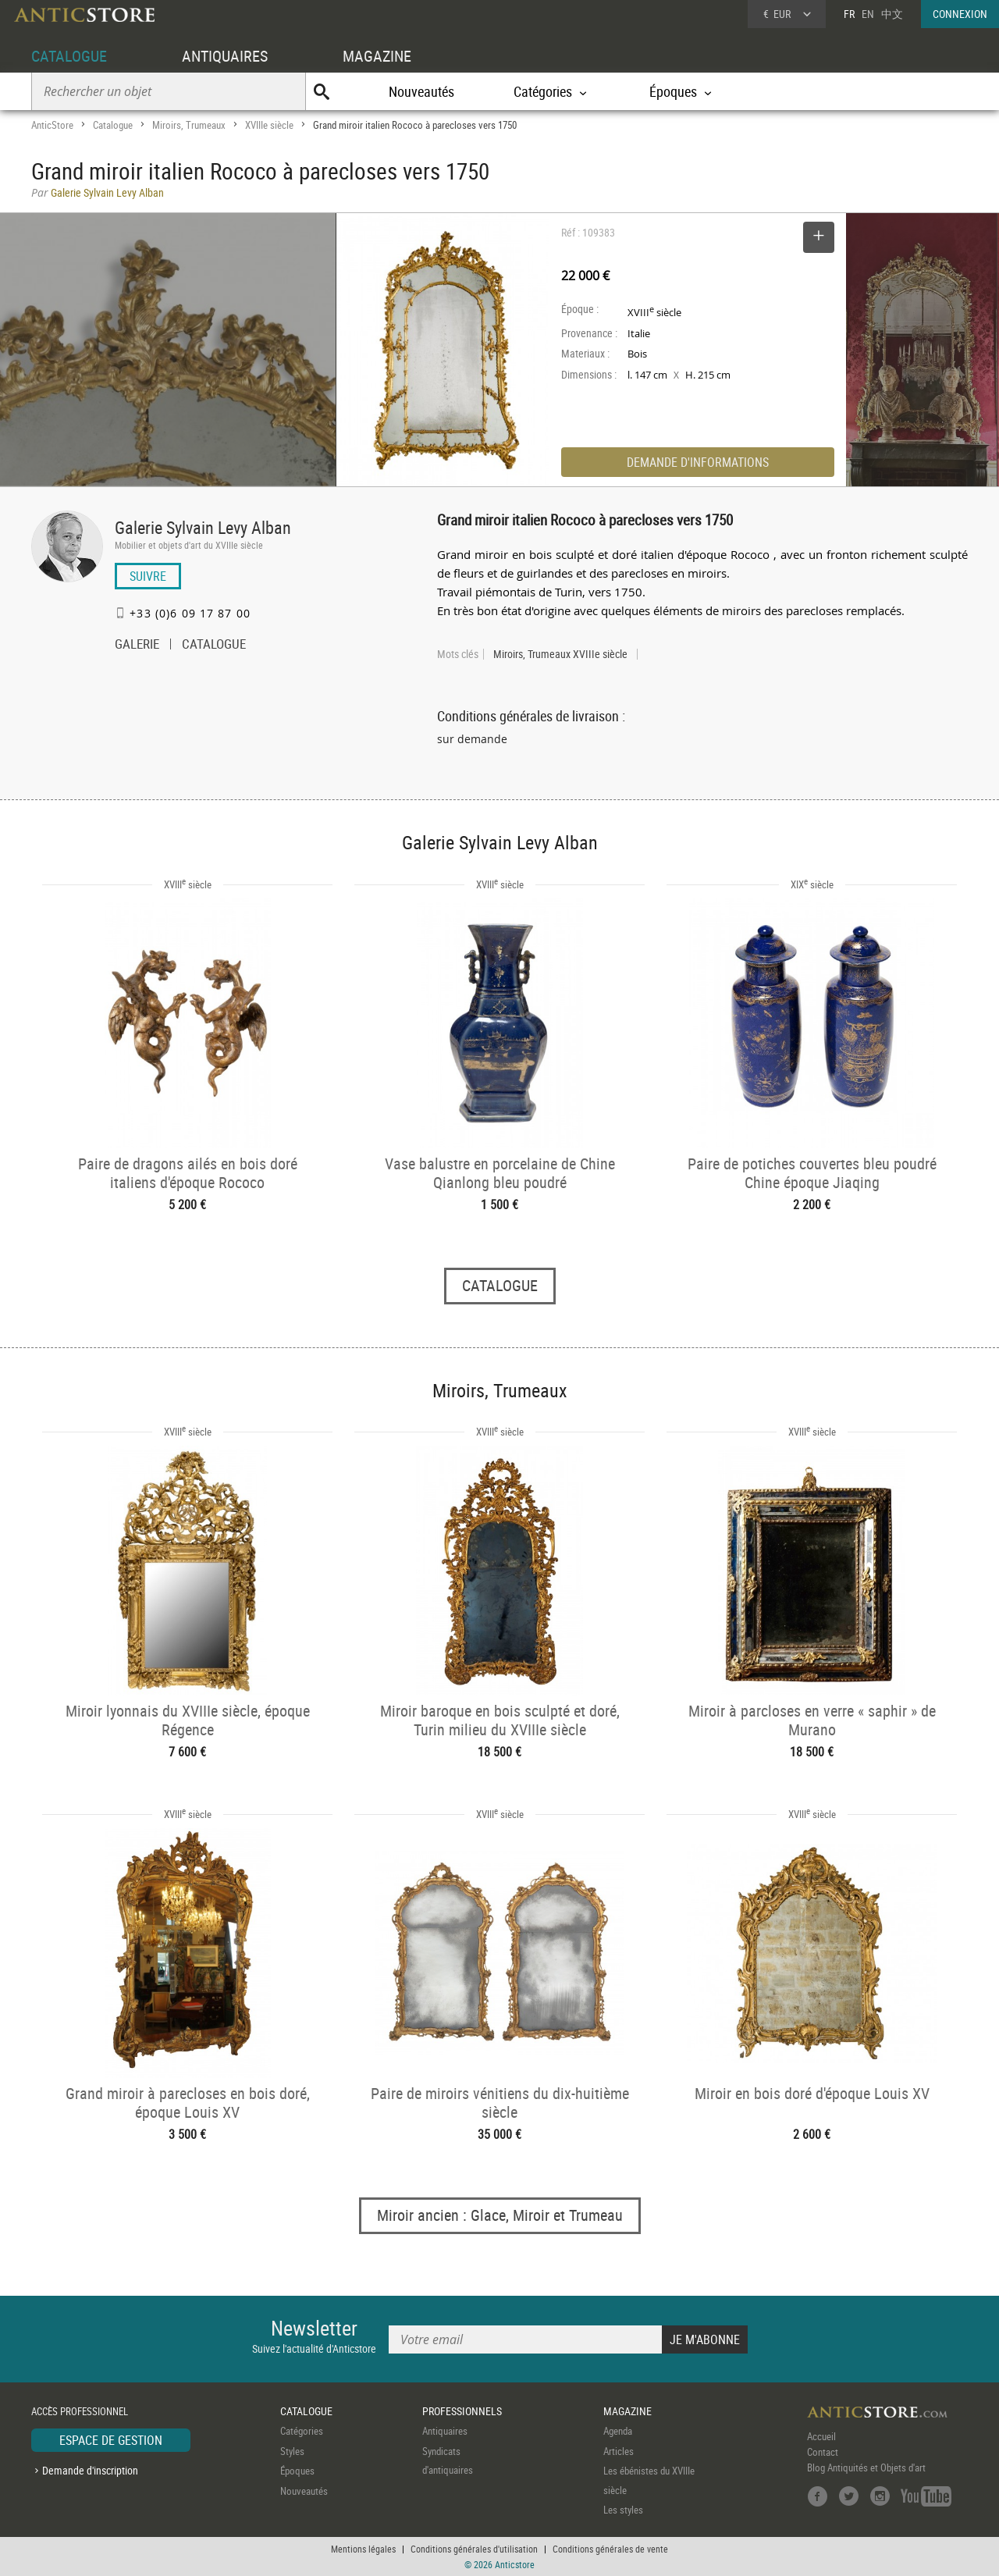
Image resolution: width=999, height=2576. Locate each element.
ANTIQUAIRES (225, 55)
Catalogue (113, 125)
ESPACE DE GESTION (110, 2440)
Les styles (623, 2510)
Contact (822, 2452)
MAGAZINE (377, 55)
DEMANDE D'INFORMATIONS (698, 462)
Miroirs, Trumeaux (189, 125)
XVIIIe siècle (269, 125)
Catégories (301, 2431)
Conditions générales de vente (610, 2548)
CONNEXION (960, 13)
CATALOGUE (69, 55)
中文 (892, 13)
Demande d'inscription (90, 2470)
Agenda (617, 2431)
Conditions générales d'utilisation (474, 2548)
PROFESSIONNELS (462, 2410)
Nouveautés (421, 91)
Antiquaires (445, 2431)
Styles (292, 2451)
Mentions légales (363, 2548)
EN (868, 13)
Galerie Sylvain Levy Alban (203, 527)
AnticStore (52, 125)
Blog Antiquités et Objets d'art (866, 2467)
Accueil (821, 2436)
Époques (297, 2471)
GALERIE (137, 646)
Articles (618, 2451)
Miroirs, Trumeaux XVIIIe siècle (560, 654)
